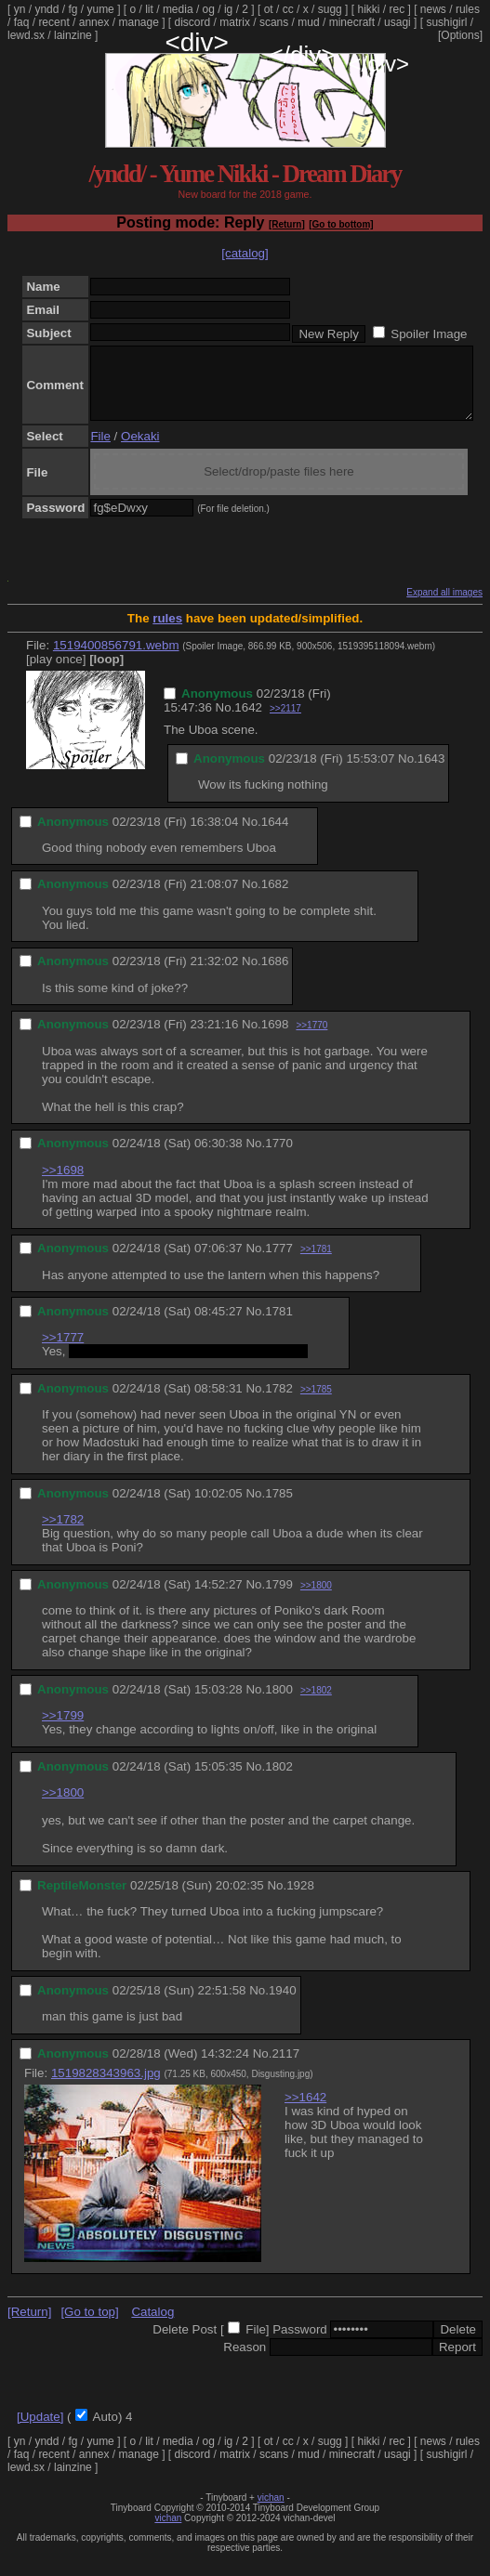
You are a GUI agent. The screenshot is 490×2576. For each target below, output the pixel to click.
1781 (279, 1325)
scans (273, 22)
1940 (283, 2004)
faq (22, 22)
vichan (271, 2511)
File (100, 450)
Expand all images (444, 606)
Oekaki (140, 450)
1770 (279, 1157)
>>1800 (316, 1599)
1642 (248, 721)
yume (99, 9)
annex (94, 22)
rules (468, 9)
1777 (279, 1262)
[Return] (287, 224)
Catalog (152, 2326)
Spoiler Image (429, 334)
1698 (275, 1038)
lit (149, 9)
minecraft (352, 22)
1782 (279, 1402)
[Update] (40, 2431)
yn (20, 9)
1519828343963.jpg (106, 2087)
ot (268, 9)
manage (138, 22)
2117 (285, 2067)
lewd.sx (26, 35)
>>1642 (305, 2111)
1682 (275, 898)
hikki (368, 9)
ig (228, 9)
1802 (279, 1780)
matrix (234, 22)
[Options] (460, 35)
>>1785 (316, 1403)
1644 (275, 836)
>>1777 (63, 1351)
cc (288, 9)
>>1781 (316, 1263)
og (209, 9)
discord (193, 22)
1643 (431, 772)
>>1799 (63, 1729)
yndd (46, 9)
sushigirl (446, 22)
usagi (397, 22)
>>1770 (311, 1039)
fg (72, 9)
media (178, 9)
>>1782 (63, 1533)
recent (53, 22)
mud (308, 22)
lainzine (73, 35)
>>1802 (316, 1704)
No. (225, 721)
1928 (300, 1899)
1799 (279, 1598)
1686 (275, 975)
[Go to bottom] (341, 224)
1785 (279, 1507)
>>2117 (285, 722)
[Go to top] (89, 2326)
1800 (279, 1703)
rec (397, 9)
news (433, 9)
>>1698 (63, 1184)
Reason (244, 2361)
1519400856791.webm (116, 659)
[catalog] (244, 253)
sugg (330, 9)
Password (299, 2343)
